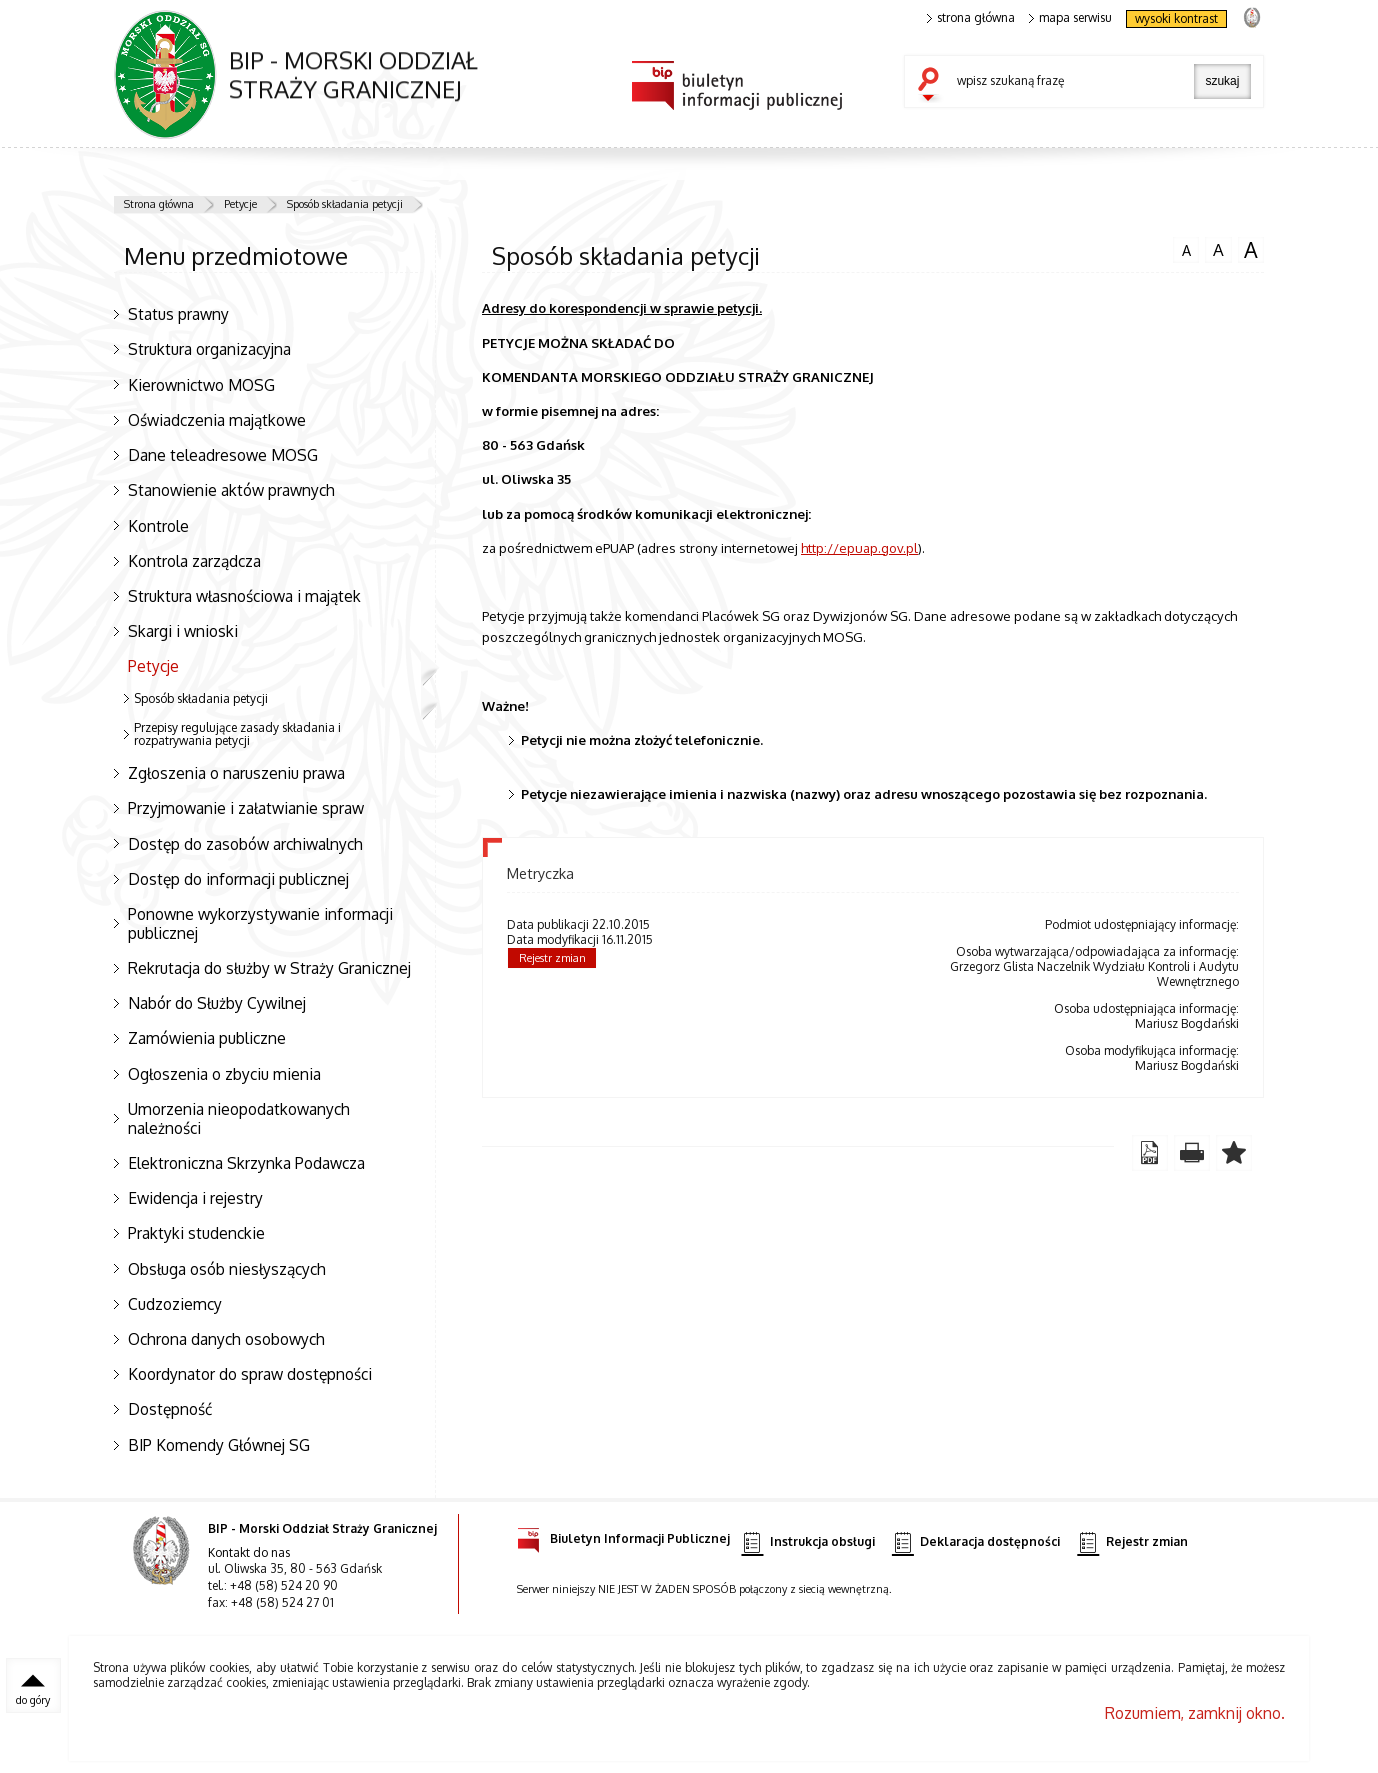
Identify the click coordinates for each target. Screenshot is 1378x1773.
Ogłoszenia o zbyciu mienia (224, 1074)
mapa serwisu (1070, 18)
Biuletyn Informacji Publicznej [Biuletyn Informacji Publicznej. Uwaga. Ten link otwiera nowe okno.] (623, 1535)
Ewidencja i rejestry (195, 1198)
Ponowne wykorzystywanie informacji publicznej (260, 923)
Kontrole (158, 526)
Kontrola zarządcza (194, 561)
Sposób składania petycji (345, 204)
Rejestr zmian (552, 958)
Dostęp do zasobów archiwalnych (245, 844)
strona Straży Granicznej (1251, 16)
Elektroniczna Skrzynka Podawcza (246, 1163)
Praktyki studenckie (196, 1233)
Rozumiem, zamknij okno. (1195, 1713)
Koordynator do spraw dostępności (250, 1374)
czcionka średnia (1218, 249)
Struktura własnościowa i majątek (244, 596)
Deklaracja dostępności (976, 1542)
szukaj (933, 86)
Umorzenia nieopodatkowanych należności (239, 1118)
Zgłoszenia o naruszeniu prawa (236, 773)
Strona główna (159, 204)
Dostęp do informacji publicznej (238, 879)
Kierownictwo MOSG (201, 385)
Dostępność (170, 1409)
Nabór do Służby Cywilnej (217, 1003)
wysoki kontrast (1176, 18)
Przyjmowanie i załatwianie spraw (246, 808)
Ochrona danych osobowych (226, 1339)
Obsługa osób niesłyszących (227, 1269)
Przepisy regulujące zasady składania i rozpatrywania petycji (237, 734)
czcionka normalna (1186, 248)
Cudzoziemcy (175, 1304)
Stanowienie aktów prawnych (231, 490)
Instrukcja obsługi (807, 1542)
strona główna (971, 18)
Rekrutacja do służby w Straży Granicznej (269, 968)
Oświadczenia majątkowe (217, 420)
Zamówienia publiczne (207, 1038)
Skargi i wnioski (183, 631)
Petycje (240, 204)
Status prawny (178, 314)
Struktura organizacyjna (209, 349)
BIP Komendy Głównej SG (219, 1445)
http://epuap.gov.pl (859, 547)
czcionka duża (1251, 250)
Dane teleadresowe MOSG (223, 455)
